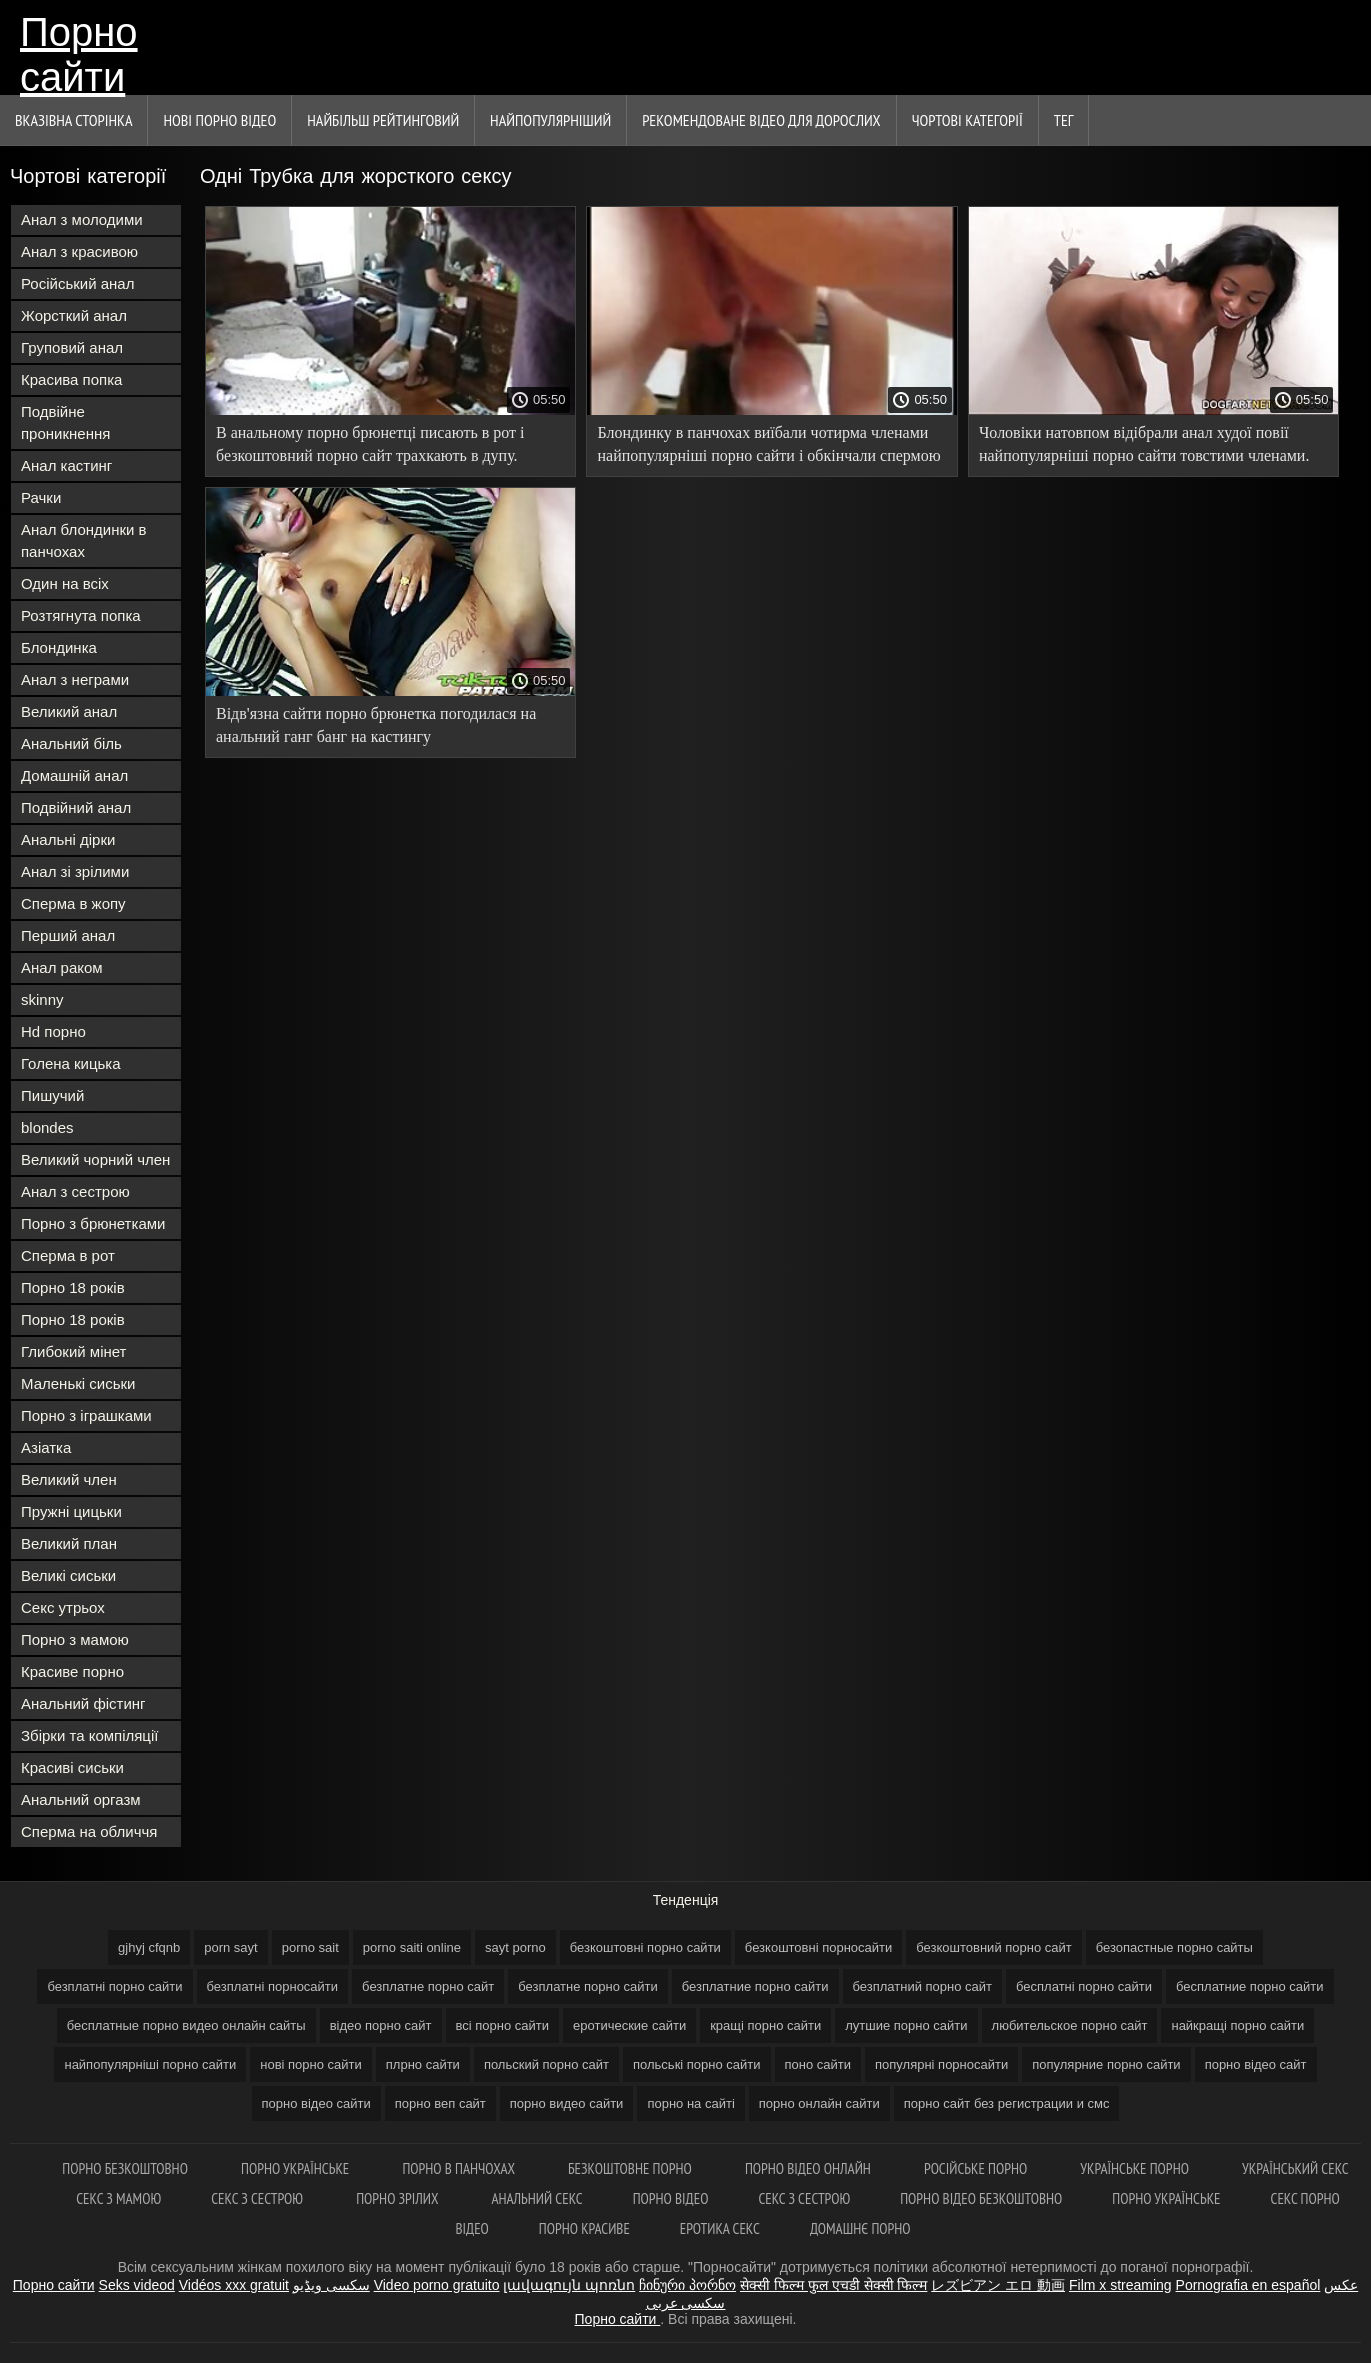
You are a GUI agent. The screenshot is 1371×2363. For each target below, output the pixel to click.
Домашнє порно (860, 2228)
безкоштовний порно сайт (993, 1947)
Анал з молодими (82, 219)
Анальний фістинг (83, 1703)
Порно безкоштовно (126, 2168)
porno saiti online (412, 1947)
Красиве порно (72, 1671)
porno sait (310, 1947)
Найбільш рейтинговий (383, 120)
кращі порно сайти (765, 2025)
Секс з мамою (118, 2198)
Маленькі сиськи (78, 1383)
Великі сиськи (68, 1575)
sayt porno (515, 1947)
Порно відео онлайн (809, 2168)
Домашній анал (74, 775)
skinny (42, 999)
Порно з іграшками (86, 1415)
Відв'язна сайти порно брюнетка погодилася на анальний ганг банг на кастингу (376, 725)
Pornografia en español (1248, 2285)
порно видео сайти (567, 2103)
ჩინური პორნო (687, 2285)
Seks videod (137, 2285)
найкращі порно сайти (1237, 2025)
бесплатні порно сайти (1084, 1986)
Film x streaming (1120, 2285)
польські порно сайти (697, 2064)
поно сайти (818, 2064)
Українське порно (1136, 2168)
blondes (47, 1127)
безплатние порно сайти (755, 1986)
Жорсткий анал (74, 315)
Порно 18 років (73, 1287)
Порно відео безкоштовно (981, 2198)
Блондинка (59, 647)
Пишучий (52, 1095)
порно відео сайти (316, 2103)
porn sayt (230, 1947)
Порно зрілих (398, 2198)
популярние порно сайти (1106, 2064)
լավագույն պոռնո (569, 2285)
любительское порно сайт (1070, 2025)
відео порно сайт (381, 2025)
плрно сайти (423, 2064)
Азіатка (46, 1447)
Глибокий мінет (73, 1351)
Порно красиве (584, 2228)
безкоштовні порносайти (818, 1947)
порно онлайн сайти (819, 2103)
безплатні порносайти (273, 1986)
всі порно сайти (503, 2025)
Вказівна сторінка (73, 120)
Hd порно (53, 1031)
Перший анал (68, 935)
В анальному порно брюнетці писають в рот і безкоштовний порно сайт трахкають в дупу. (370, 444)
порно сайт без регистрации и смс (1007, 2103)
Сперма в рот (68, 1255)
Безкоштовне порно (631, 2168)
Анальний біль (71, 743)
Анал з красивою (79, 251)
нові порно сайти (311, 2064)
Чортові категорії (967, 120)
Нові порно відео (219, 120)
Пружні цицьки (71, 1511)
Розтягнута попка (81, 615)
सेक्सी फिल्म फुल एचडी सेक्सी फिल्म (833, 2285)
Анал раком (62, 967)
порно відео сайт (1256, 2064)
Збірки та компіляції (89, 1735)
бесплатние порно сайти (1250, 1986)
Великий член (69, 1479)
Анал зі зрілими (75, 871)
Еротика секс (720, 2228)
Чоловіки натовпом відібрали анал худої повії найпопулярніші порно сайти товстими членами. (1144, 444)
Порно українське (296, 2168)
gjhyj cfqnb (149, 1947)
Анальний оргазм (81, 1799)
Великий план (69, 1543)
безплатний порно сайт (923, 1986)
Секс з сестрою (258, 2198)
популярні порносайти (941, 2064)
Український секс (1295, 2168)
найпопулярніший (550, 120)
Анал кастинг (66, 465)
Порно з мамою (75, 1639)
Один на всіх (65, 583)
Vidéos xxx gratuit (234, 2285)
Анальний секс (536, 2198)
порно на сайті (690, 2103)
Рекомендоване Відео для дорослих (761, 120)
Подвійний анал (76, 807)
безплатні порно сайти (114, 1986)
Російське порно (977, 2168)
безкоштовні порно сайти (645, 1947)
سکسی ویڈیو (331, 2285)
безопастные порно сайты (1174, 1947)
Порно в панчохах (460, 2168)
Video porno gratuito (437, 2285)
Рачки (41, 497)
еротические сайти (629, 2025)
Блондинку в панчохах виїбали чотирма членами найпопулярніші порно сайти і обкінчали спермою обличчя (768, 447)
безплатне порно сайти (587, 1986)
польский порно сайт (546, 2064)
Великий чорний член (95, 1159)
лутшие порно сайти (906, 2025)
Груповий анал (72, 347)
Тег (1064, 120)
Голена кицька (71, 1063)
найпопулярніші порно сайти (150, 2064)
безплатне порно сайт (428, 1986)
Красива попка (71, 379)
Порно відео (671, 2198)
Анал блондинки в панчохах (84, 540)
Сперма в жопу (73, 903)
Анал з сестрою (75, 1191)
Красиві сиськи (72, 1767)
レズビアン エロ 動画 (998, 2285)
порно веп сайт (440, 2103)
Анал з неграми (75, 679)
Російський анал (77, 283)
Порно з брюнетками (93, 1223)
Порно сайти (79, 52)
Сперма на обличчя (89, 1831)
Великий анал (69, 711)
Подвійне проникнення (65, 422)
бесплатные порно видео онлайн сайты (186, 2025)
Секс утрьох (63, 1607)
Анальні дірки (68, 839)
